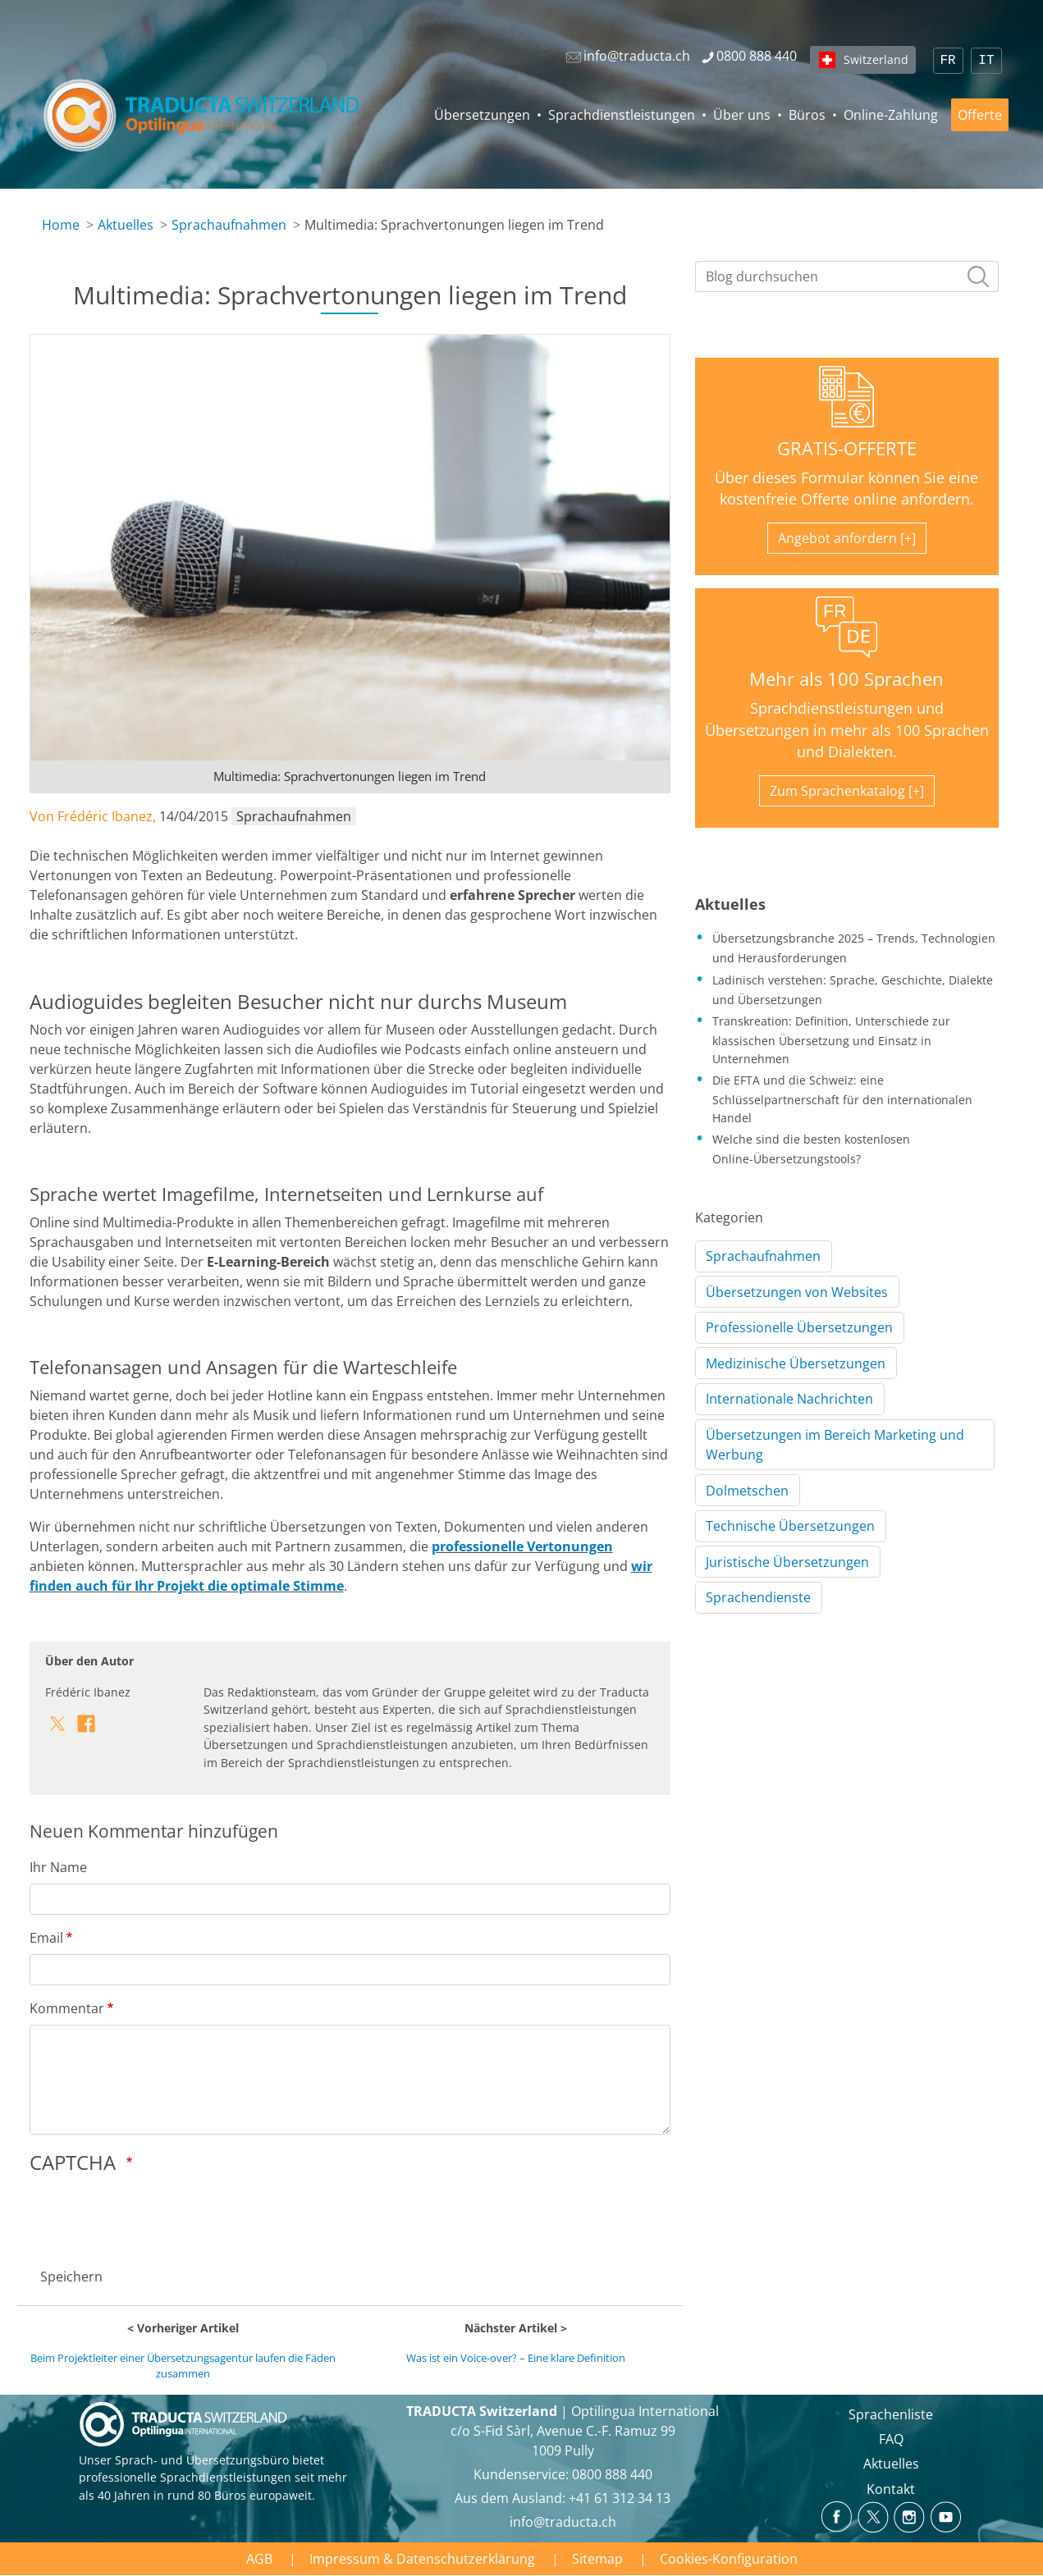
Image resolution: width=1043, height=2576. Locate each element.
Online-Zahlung (891, 115)
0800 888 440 (612, 2474)
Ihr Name (58, 1867)
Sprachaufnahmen (229, 225)
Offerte (980, 115)
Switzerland (876, 59)
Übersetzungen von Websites (797, 1292)
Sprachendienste (758, 1597)
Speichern (71, 2277)
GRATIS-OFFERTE (847, 448)
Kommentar (67, 2008)
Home (61, 225)
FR (948, 60)
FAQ (891, 2439)
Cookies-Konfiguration (729, 2559)
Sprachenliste (891, 2414)
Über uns (742, 115)
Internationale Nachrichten (789, 1399)
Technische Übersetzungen (790, 1526)
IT (986, 60)
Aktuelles (125, 225)
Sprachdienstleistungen (621, 115)
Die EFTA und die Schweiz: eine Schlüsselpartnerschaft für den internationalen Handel (842, 1098)
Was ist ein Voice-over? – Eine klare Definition (515, 2357)
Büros (807, 115)
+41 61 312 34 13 (619, 2498)
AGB (259, 2559)
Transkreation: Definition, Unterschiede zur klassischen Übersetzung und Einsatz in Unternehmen (831, 1039)
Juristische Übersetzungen (787, 1562)
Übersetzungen (482, 115)
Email (46, 1938)
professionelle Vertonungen (522, 1546)
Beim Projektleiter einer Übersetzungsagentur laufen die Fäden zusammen (183, 2365)
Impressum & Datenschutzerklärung (422, 2559)
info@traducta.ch (563, 2522)
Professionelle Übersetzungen (799, 1327)
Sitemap (597, 2559)
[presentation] (154, 2216)
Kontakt (891, 2489)
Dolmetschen (747, 1491)
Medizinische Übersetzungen (795, 1363)
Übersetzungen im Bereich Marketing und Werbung (835, 1445)
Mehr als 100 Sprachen (846, 679)
